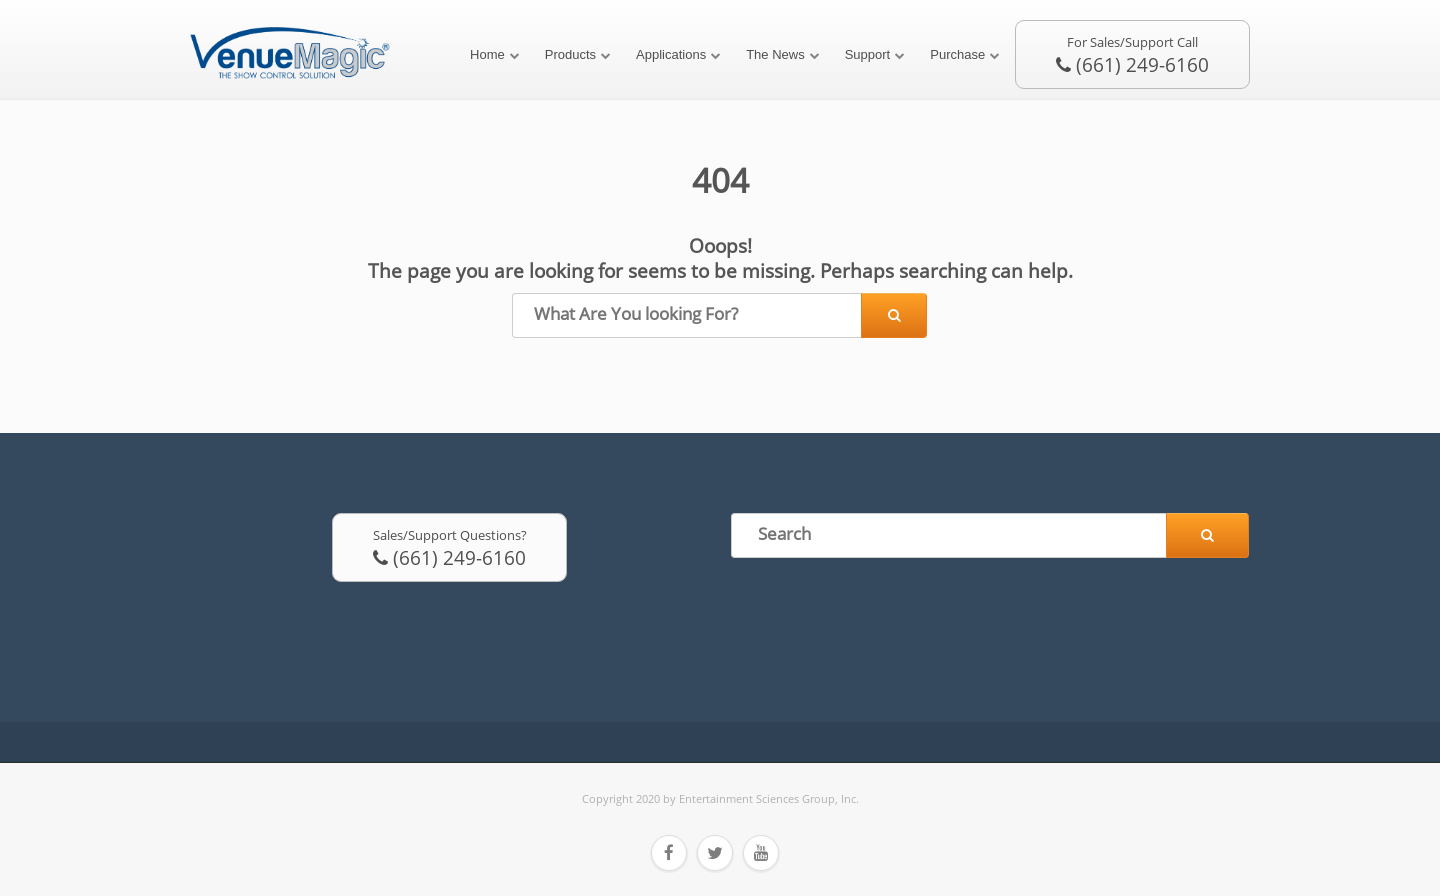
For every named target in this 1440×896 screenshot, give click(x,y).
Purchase (957, 54)
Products (570, 54)
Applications (671, 54)
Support (868, 54)
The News (775, 54)
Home (487, 54)
